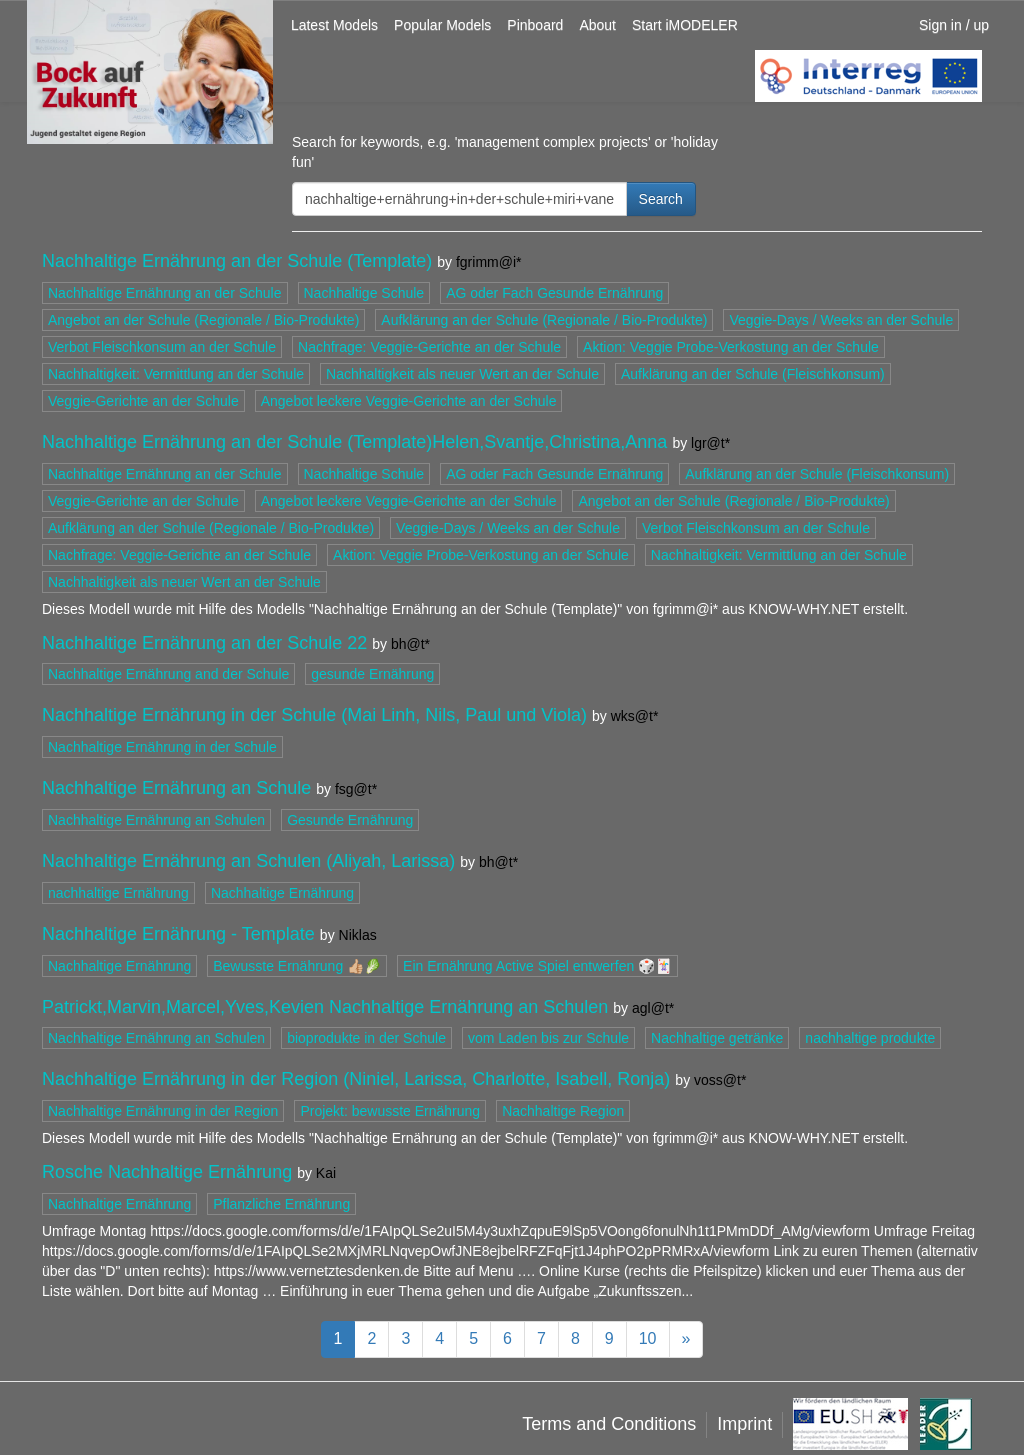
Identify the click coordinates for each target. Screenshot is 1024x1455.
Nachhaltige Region (563, 1111)
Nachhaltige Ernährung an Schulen (156, 820)
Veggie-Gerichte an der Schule (143, 401)
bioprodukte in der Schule (366, 1038)
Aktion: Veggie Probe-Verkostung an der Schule (731, 347)
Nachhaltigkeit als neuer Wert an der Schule (462, 374)
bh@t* (410, 644)
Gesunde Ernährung (350, 820)
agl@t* (653, 1008)
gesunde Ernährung (372, 674)
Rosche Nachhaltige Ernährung (167, 1172)
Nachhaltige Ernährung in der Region (163, 1111)
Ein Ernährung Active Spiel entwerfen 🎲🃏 (537, 966)
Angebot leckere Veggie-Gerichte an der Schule (409, 401)
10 (648, 1338)
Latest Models (334, 25)
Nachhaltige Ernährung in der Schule (162, 747)
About (597, 25)
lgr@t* (710, 443)
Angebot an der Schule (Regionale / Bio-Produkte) (203, 320)
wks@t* (635, 716)
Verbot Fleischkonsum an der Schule (162, 347)
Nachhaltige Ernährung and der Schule (168, 674)
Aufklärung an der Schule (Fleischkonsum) (753, 374)
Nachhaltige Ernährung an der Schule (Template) (237, 261)
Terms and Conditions (609, 1424)
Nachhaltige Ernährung (282, 893)
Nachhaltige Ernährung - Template (178, 934)
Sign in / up (954, 25)
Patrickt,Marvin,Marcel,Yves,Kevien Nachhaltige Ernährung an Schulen (325, 1007)
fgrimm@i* (489, 262)
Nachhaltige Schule (364, 293)
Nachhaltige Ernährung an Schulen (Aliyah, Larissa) (248, 861)
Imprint (744, 1424)
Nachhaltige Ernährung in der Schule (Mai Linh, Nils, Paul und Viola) (314, 715)
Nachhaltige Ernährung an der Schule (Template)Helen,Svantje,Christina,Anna (354, 442)
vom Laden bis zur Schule (548, 1038)
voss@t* (720, 1080)
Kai (326, 1173)
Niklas (358, 935)
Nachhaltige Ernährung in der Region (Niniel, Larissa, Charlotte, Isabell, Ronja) (356, 1079)
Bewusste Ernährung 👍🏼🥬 (297, 966)
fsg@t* (356, 789)
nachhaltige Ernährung (118, 893)
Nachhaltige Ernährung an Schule (176, 788)
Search (661, 199)
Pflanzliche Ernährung (281, 1204)
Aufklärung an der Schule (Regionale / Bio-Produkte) (544, 320)
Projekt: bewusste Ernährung (390, 1111)
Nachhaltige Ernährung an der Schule (165, 293)
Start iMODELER (685, 25)
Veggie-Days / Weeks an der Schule (841, 320)
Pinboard (535, 25)
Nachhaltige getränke (717, 1038)
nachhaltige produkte (870, 1038)
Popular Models (442, 25)
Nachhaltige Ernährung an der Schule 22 (204, 643)
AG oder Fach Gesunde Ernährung (554, 293)
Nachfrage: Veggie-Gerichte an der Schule (429, 347)
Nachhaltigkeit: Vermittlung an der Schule (176, 374)
